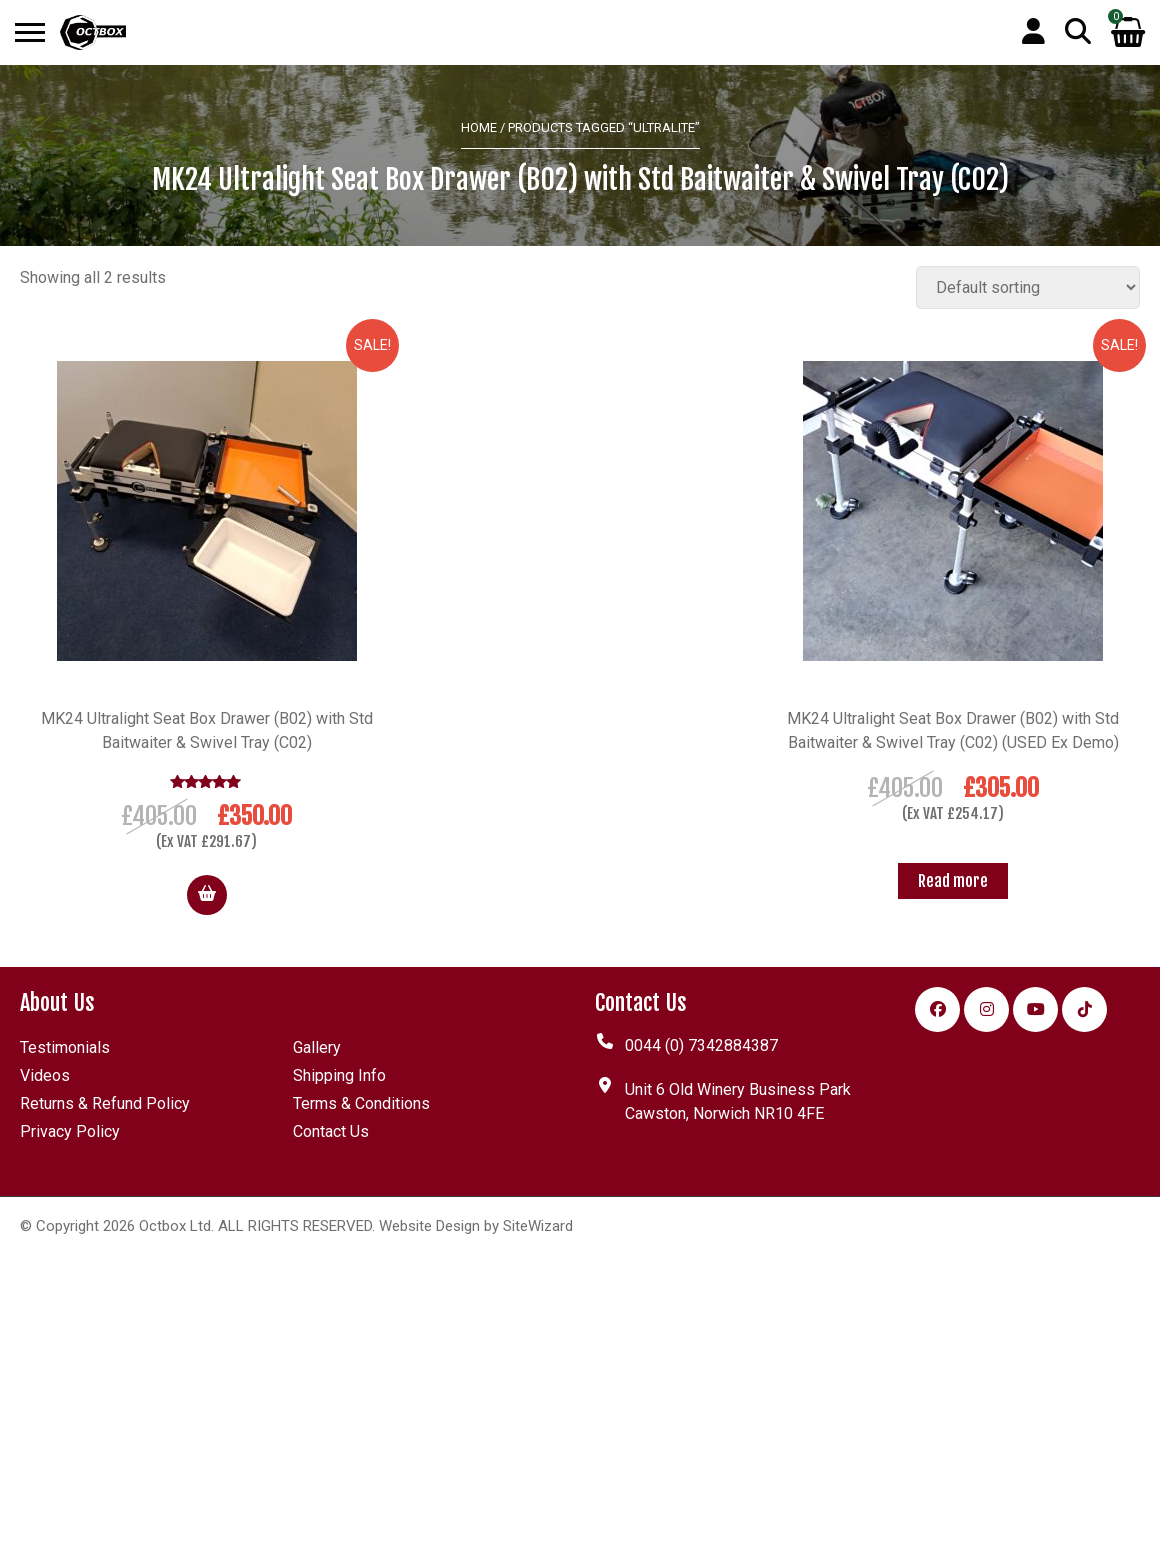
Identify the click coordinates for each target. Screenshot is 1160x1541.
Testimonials (65, 1047)
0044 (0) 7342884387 (701, 1045)
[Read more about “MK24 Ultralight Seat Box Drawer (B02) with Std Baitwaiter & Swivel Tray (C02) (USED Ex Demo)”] (953, 881)
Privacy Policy (70, 1131)
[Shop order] (1028, 287)
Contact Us (331, 1131)
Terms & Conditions (361, 1103)
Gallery (317, 1047)
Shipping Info (339, 1075)
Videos (45, 1075)
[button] (207, 895)
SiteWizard (538, 1226)
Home (479, 127)
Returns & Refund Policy (105, 1103)
